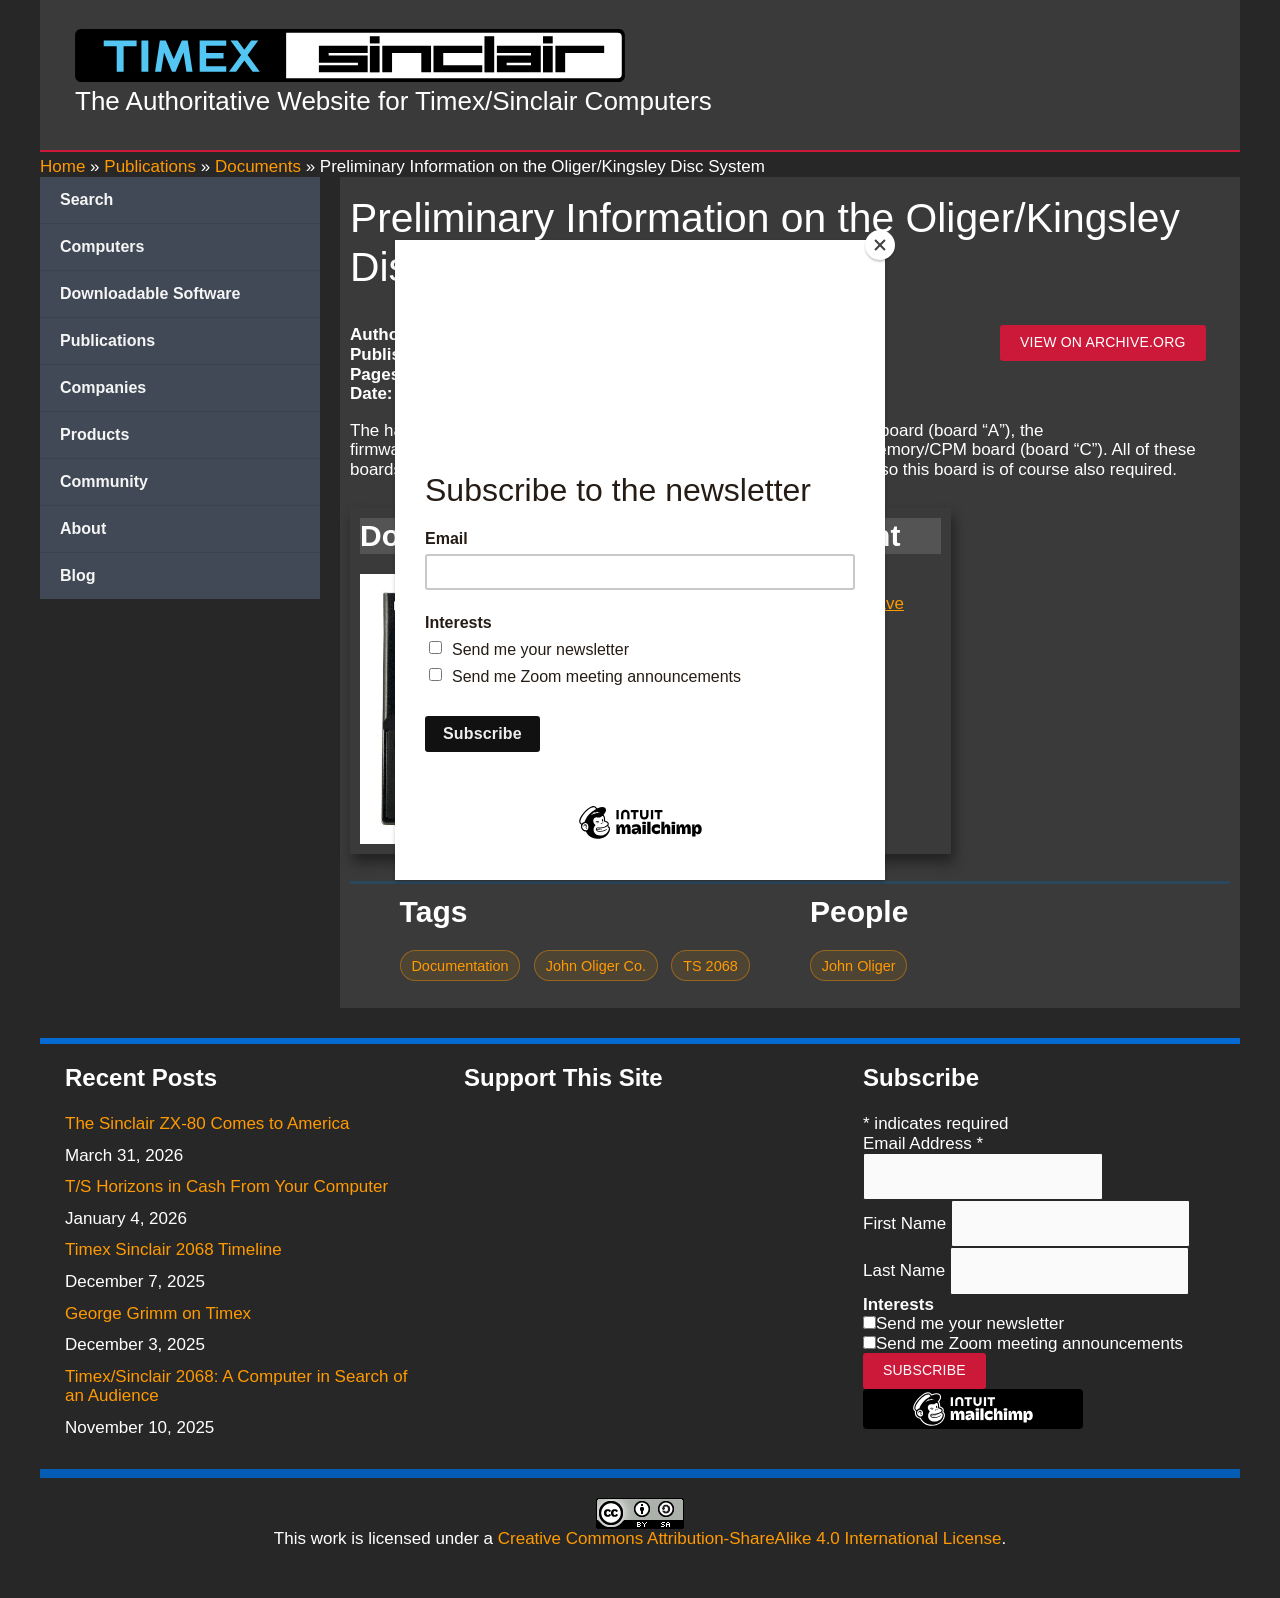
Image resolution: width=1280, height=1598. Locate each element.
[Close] (880, 245)
